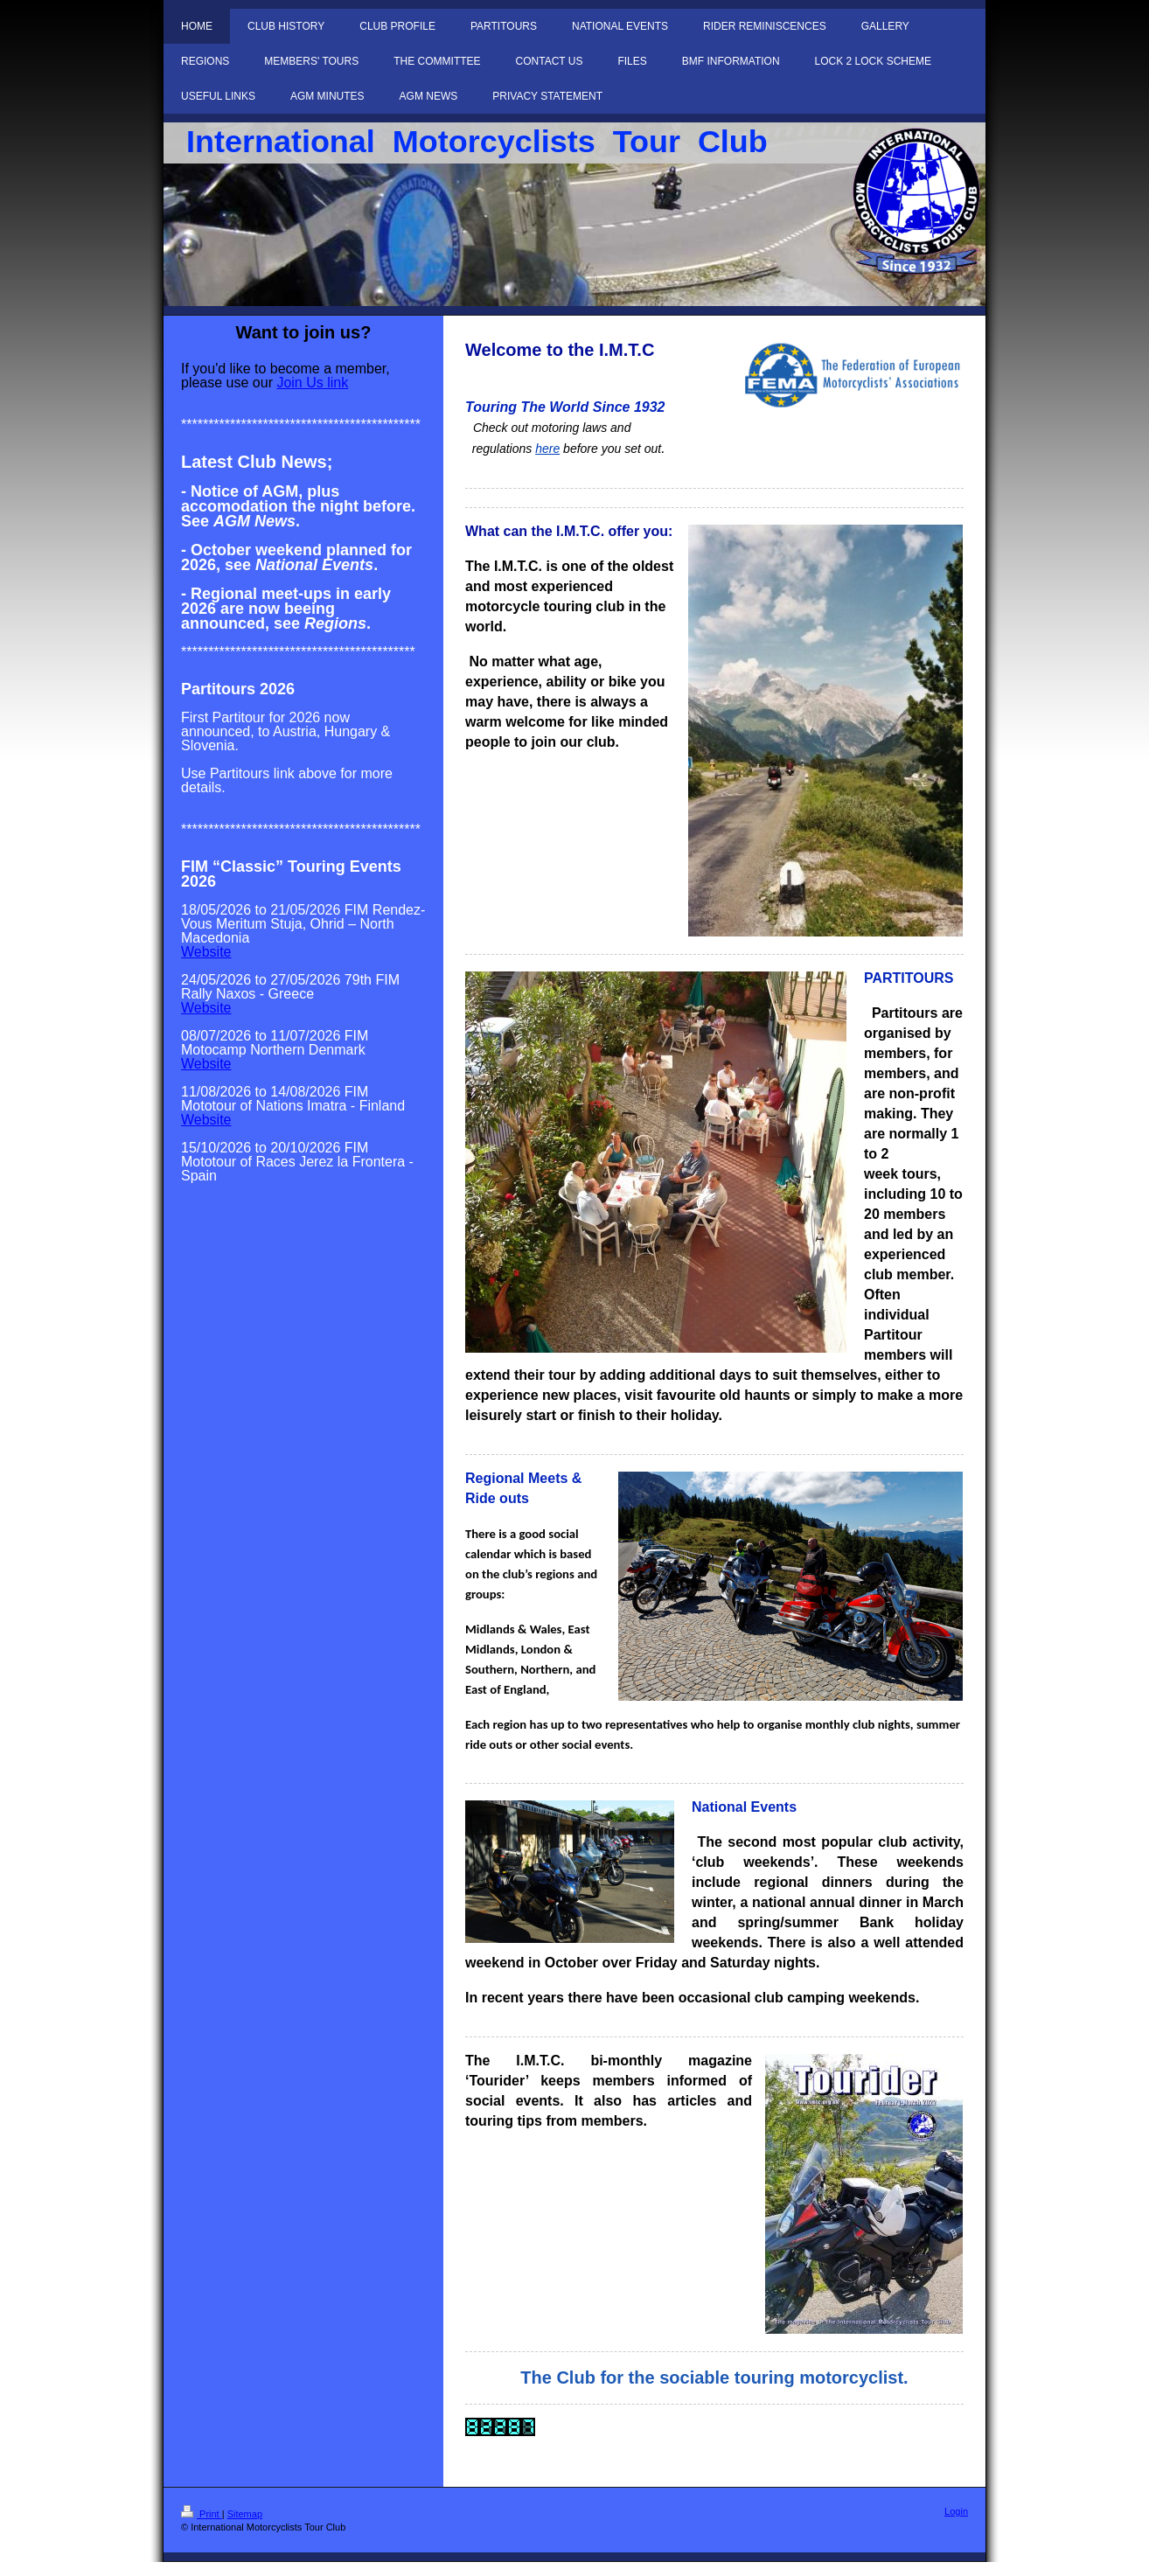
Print (201, 2514)
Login (956, 2511)
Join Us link (312, 382)
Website (206, 951)
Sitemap (244, 2514)
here (547, 449)
